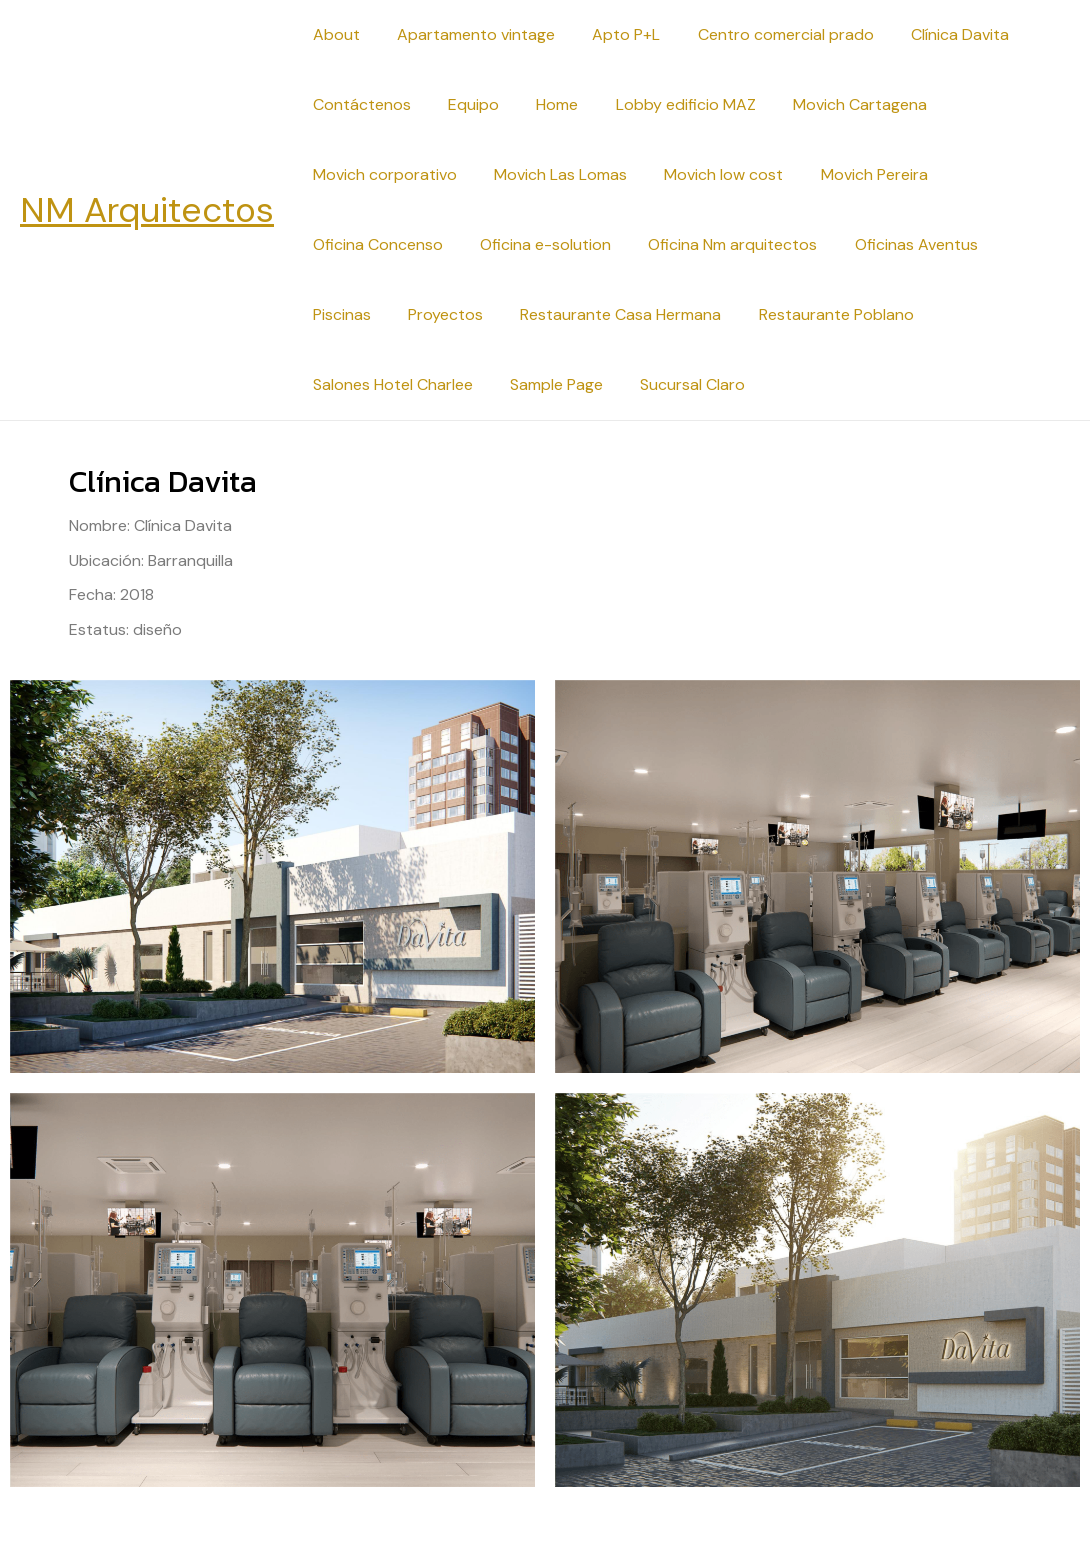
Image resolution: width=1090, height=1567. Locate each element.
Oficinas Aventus (897, 244)
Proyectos (347, 314)
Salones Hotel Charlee (917, 314)
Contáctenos (359, 104)
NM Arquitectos (147, 210)
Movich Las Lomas (552, 174)
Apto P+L (613, 34)
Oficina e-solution (537, 244)
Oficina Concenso (375, 244)
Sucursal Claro (487, 384)
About (333, 34)
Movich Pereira (855, 174)
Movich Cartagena (836, 104)
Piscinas (1020, 244)
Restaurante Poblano (727, 314)
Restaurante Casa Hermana (517, 314)
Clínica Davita (936, 34)
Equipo (465, 104)
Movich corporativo (382, 174)
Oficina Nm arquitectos (719, 244)
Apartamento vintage (468, 34)
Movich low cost (710, 174)
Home (544, 104)
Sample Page (356, 384)
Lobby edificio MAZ (667, 104)
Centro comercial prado (767, 34)
